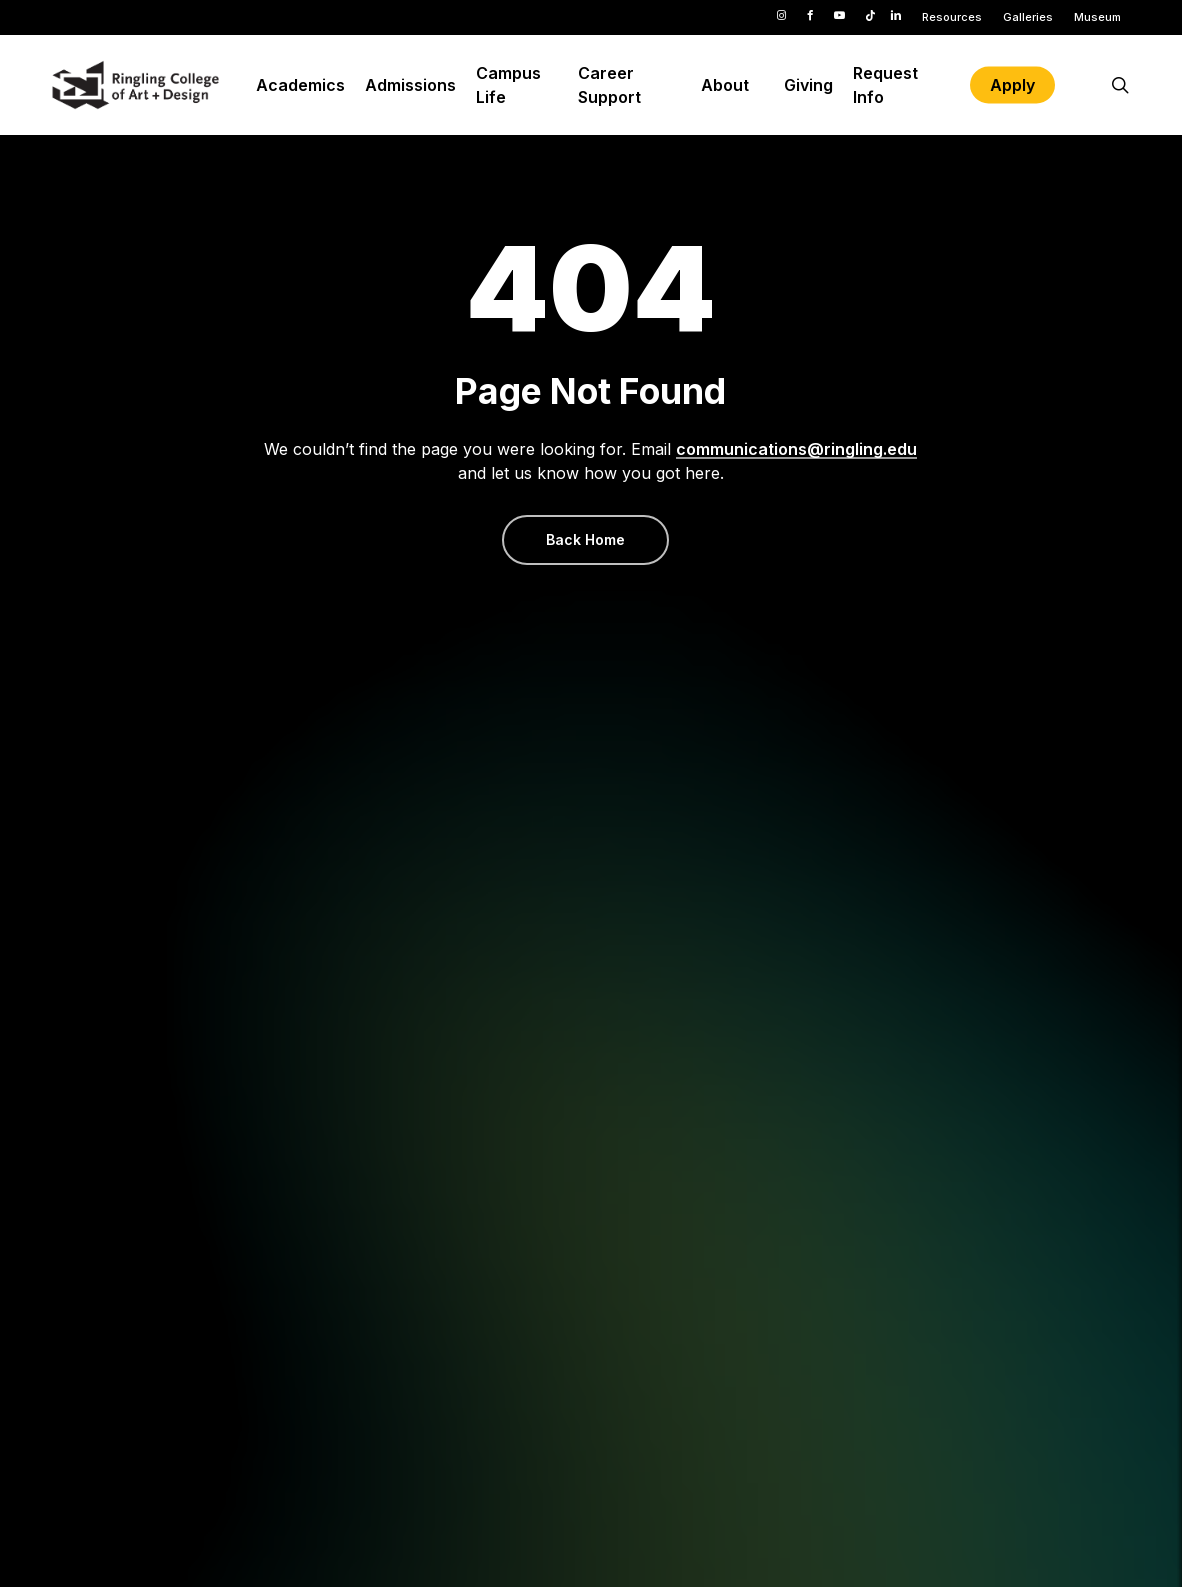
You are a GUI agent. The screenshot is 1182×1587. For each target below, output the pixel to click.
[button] (585, 540)
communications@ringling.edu (796, 449)
